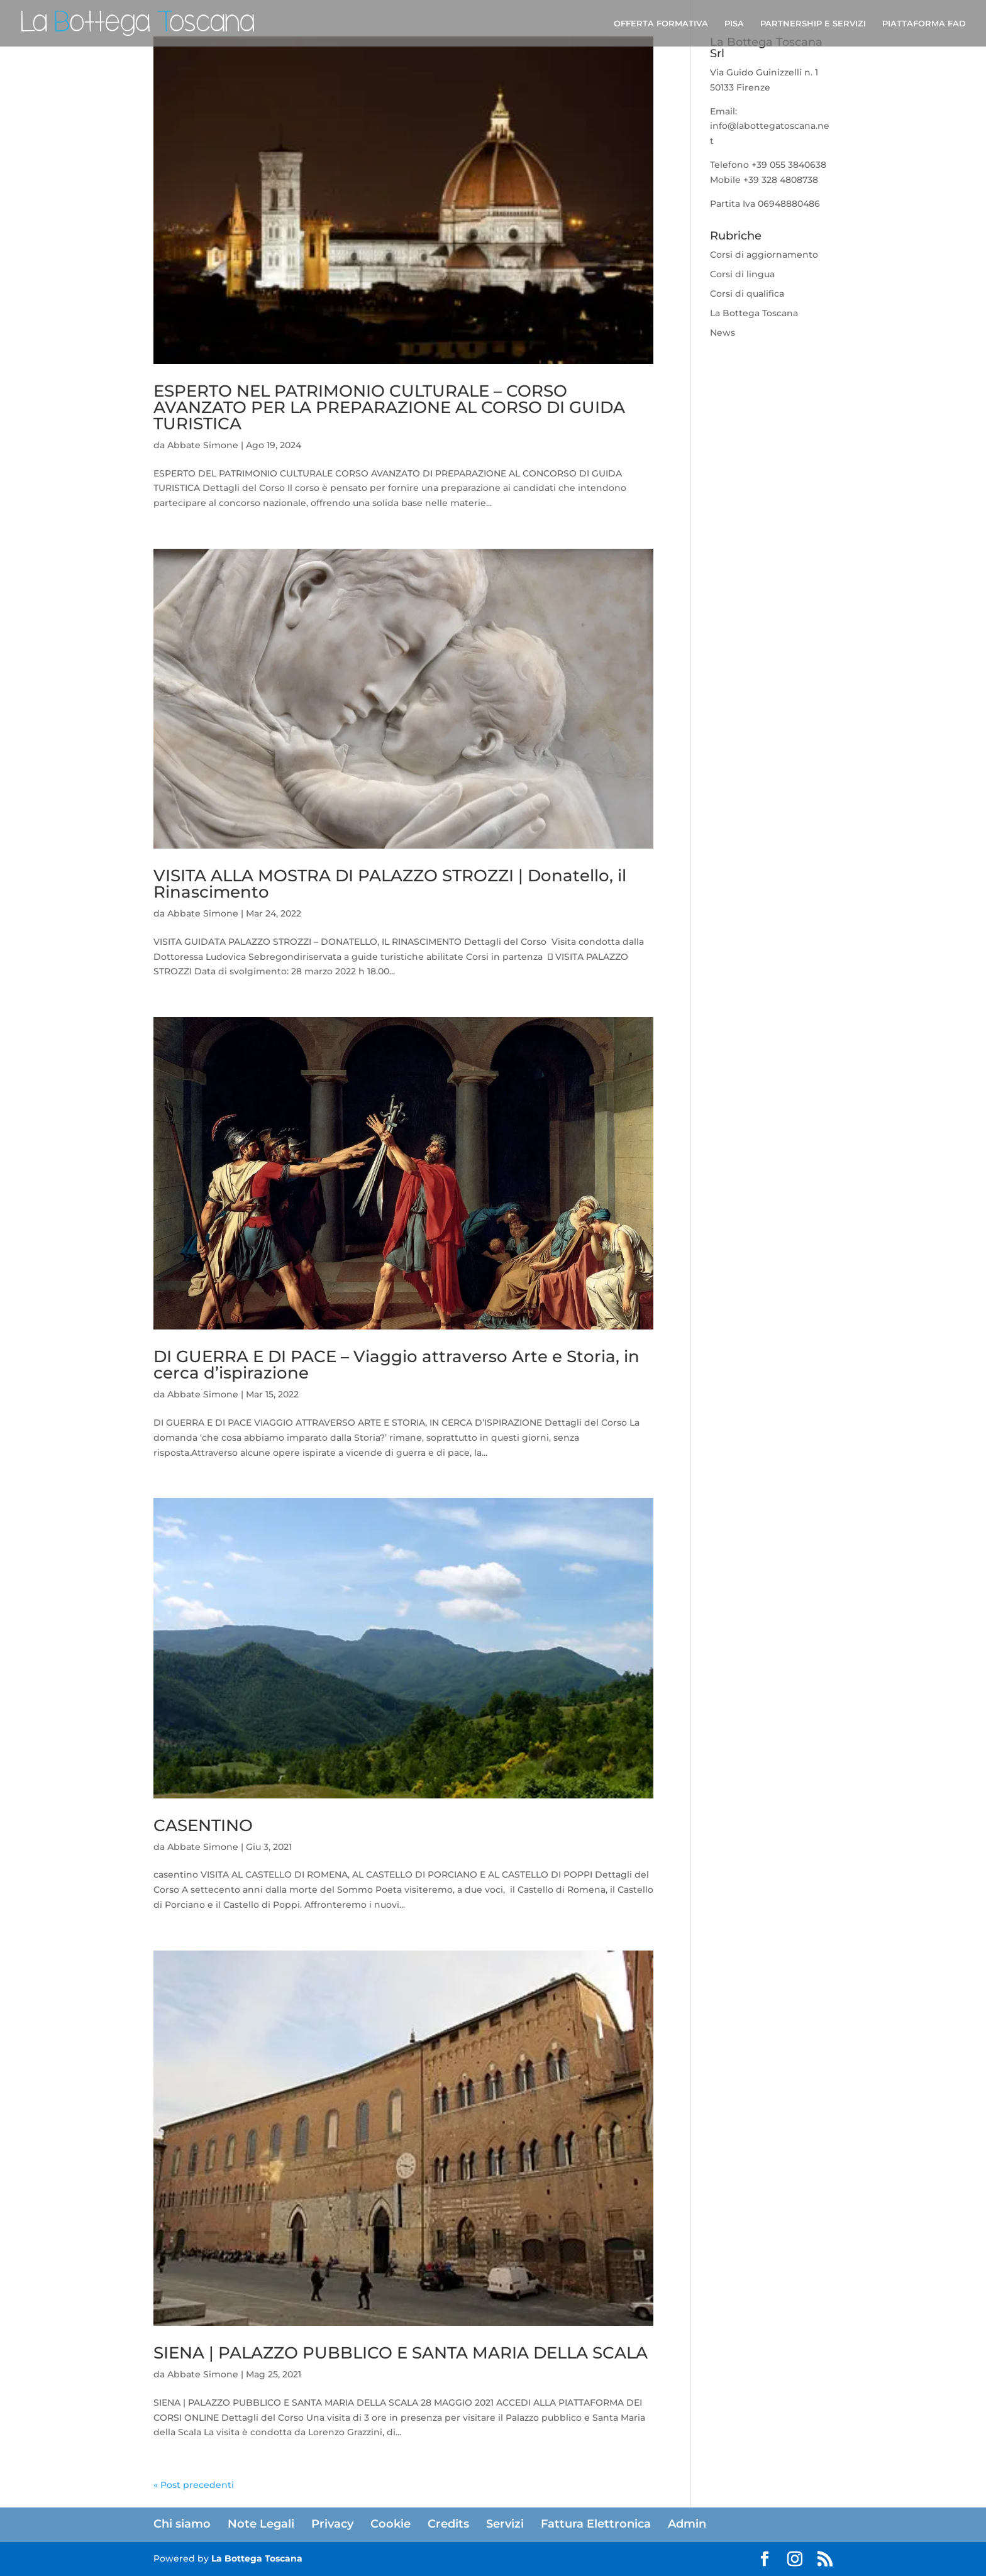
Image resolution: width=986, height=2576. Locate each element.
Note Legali (261, 2524)
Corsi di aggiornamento (764, 254)
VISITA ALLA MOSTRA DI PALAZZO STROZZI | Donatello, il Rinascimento (389, 884)
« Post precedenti (193, 2485)
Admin (687, 2524)
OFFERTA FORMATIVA (661, 23)
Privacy (332, 2524)
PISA (734, 23)
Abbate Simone (202, 445)
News (722, 332)
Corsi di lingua (742, 274)
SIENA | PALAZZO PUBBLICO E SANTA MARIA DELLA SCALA (400, 2353)
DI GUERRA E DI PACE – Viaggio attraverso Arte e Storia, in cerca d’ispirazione (396, 1364)
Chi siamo (182, 2524)
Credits (448, 2524)
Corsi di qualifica (747, 293)
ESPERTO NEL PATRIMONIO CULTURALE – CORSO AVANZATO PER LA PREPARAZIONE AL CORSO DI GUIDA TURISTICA (389, 407)
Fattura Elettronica (596, 2524)
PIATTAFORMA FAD (924, 23)
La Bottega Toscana (754, 313)
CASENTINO (203, 1825)
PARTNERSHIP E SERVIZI (813, 23)
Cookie (390, 2524)
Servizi (505, 2524)
